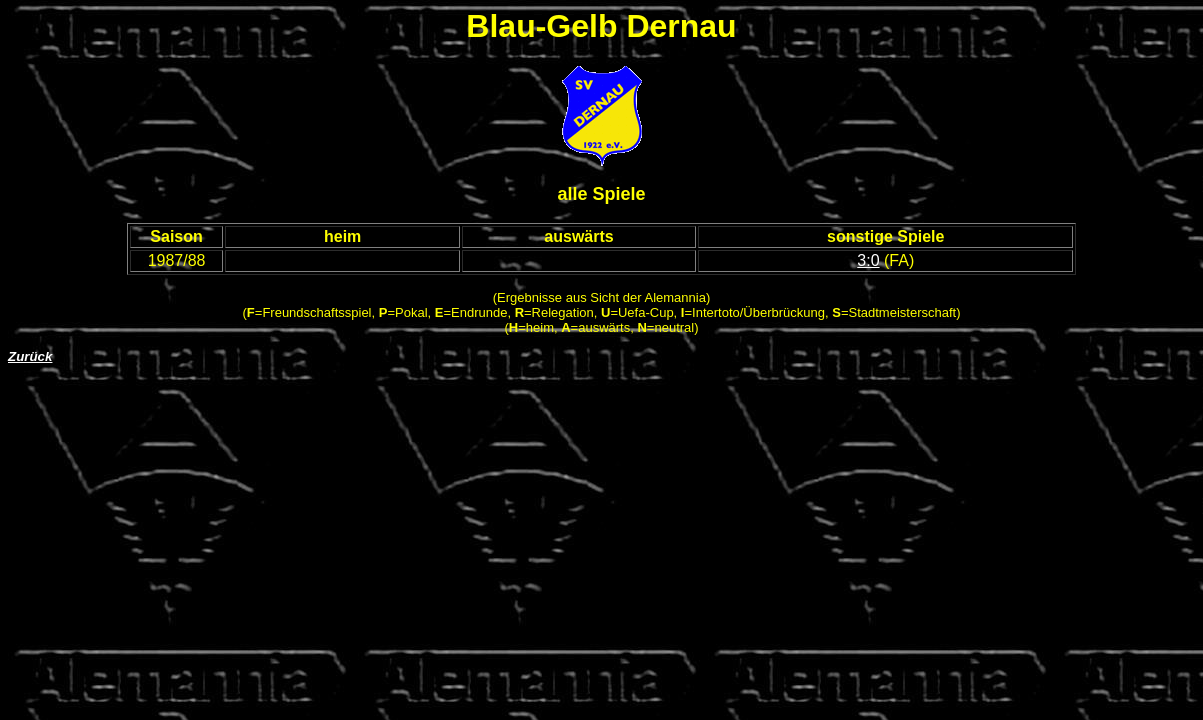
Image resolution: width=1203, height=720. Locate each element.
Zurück (30, 356)
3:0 (868, 260)
